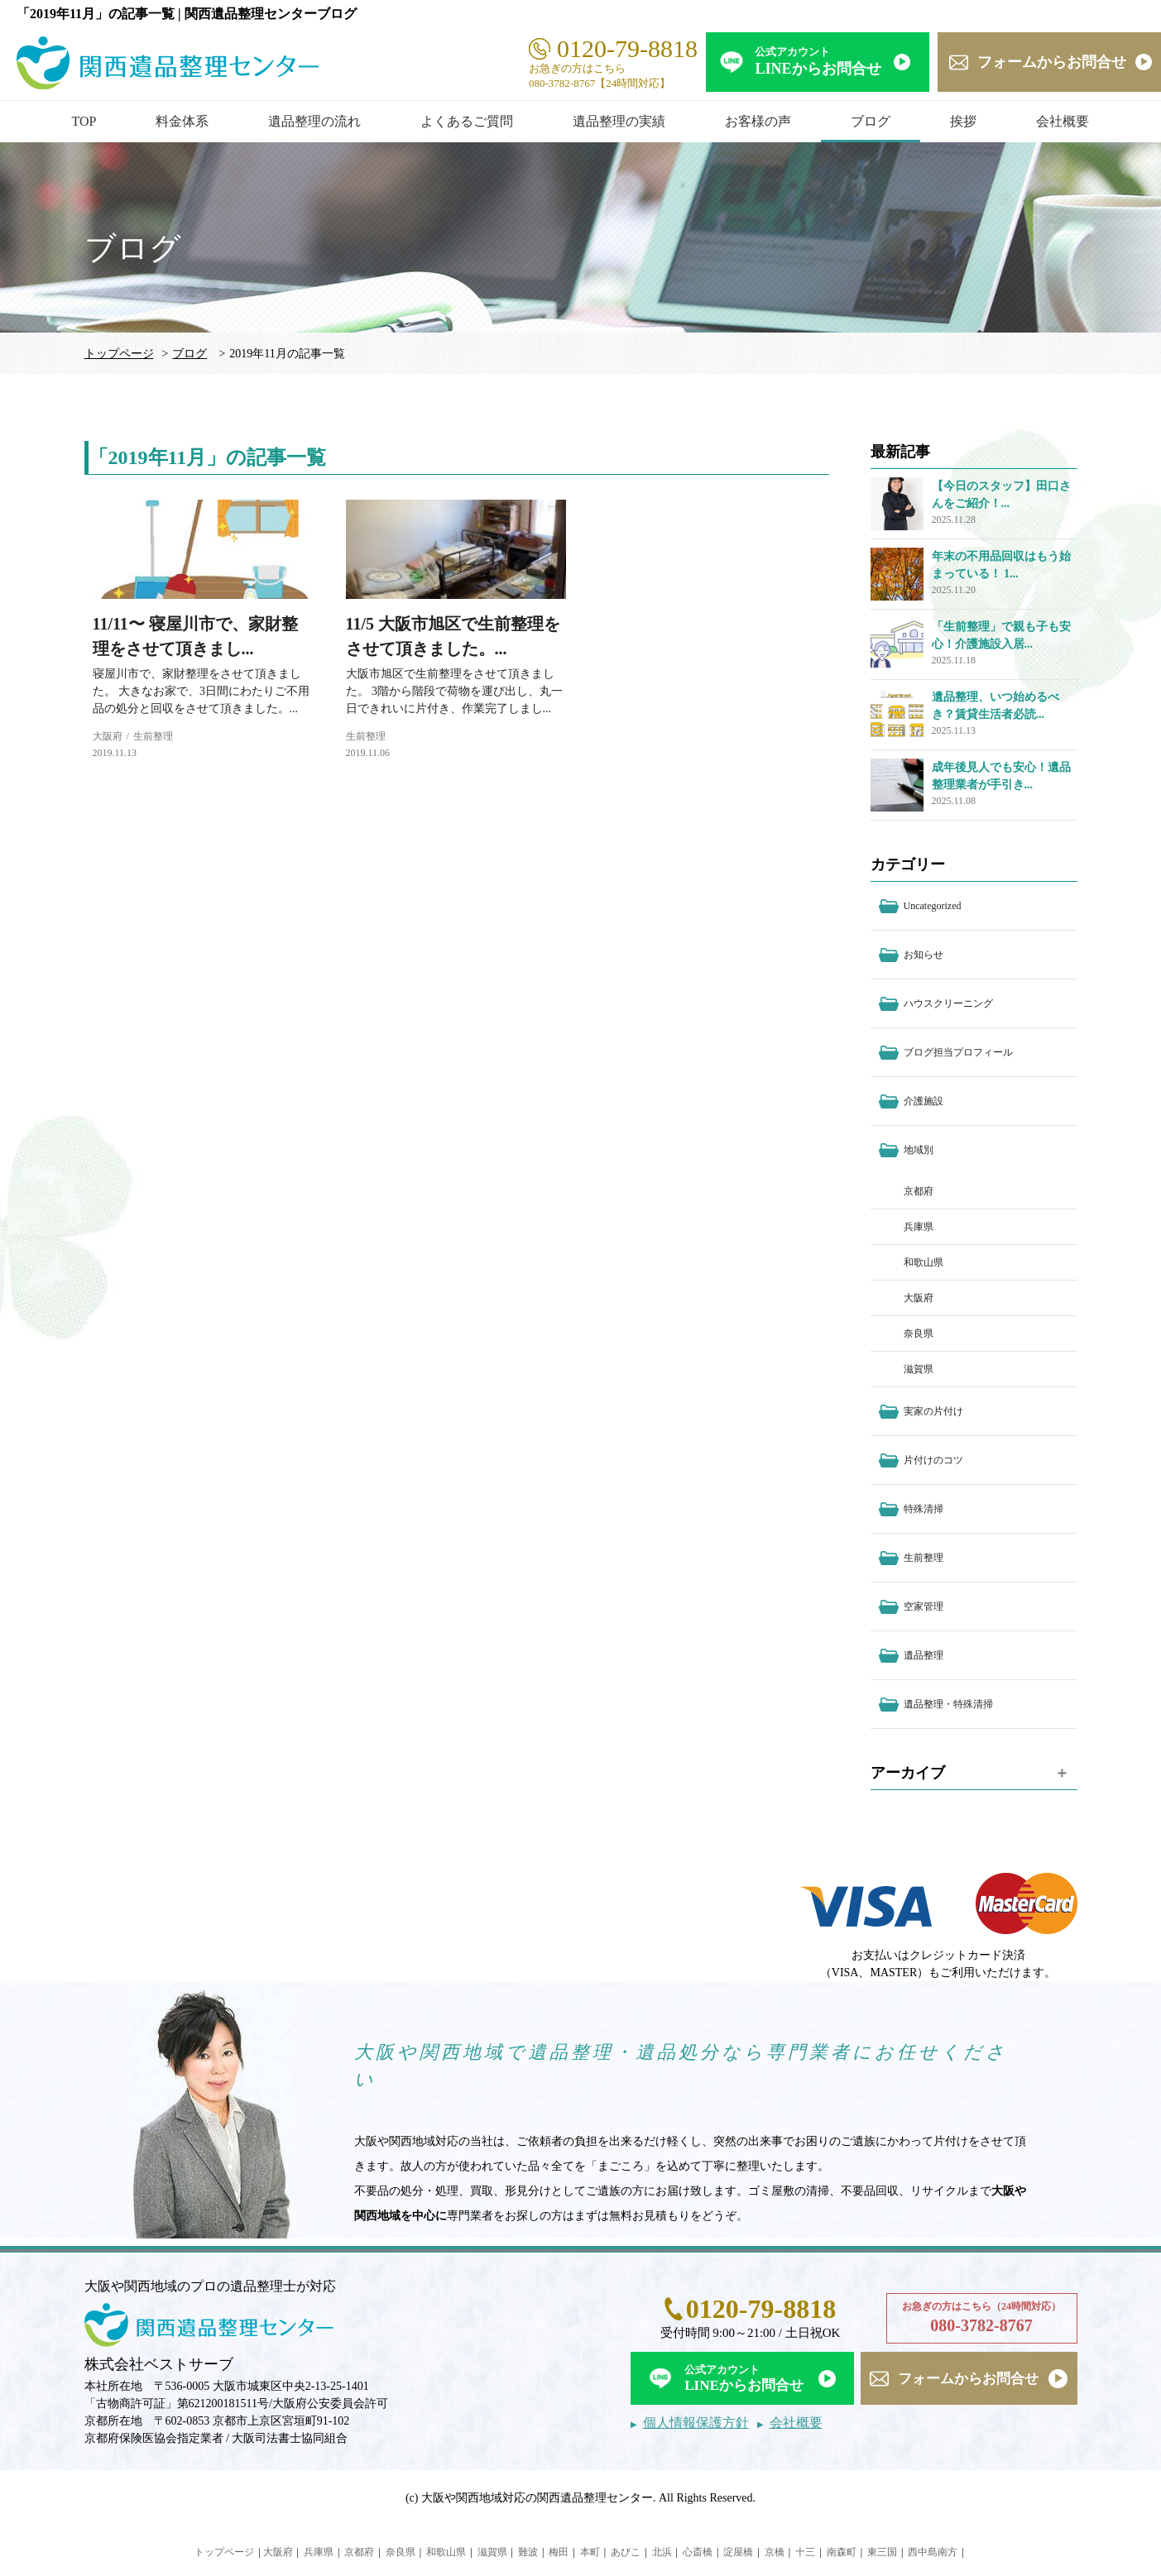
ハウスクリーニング (948, 1003)
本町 (590, 2552)
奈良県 (918, 1333)
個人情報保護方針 (696, 2423)
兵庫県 (918, 1227)
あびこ (625, 2552)
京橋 (774, 2552)
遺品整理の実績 (619, 121)
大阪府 (107, 736)
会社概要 (1062, 121)
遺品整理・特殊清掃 (948, 1704)
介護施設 (923, 1101)
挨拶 (963, 121)
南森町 (841, 2552)
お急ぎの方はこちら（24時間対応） (982, 2319)
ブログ (870, 121)
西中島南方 (932, 2552)
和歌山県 (923, 1262)
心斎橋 (697, 2552)
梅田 (559, 2552)
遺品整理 (923, 1655)
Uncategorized (933, 906)
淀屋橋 (738, 2552)
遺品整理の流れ (314, 121)
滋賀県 (918, 1369)
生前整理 (153, 736)
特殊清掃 (923, 1509)
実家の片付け (933, 1411)
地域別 (918, 1150)
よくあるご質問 (466, 121)
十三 (805, 2552)
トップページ (119, 353)
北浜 (662, 2552)
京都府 (918, 1191)
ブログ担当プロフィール (958, 1052)
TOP (84, 121)
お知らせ (923, 954)
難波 (528, 2552)
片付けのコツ (933, 1460)
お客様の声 (758, 121)
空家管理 (923, 1606)
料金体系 (182, 121)
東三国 (882, 2552)
